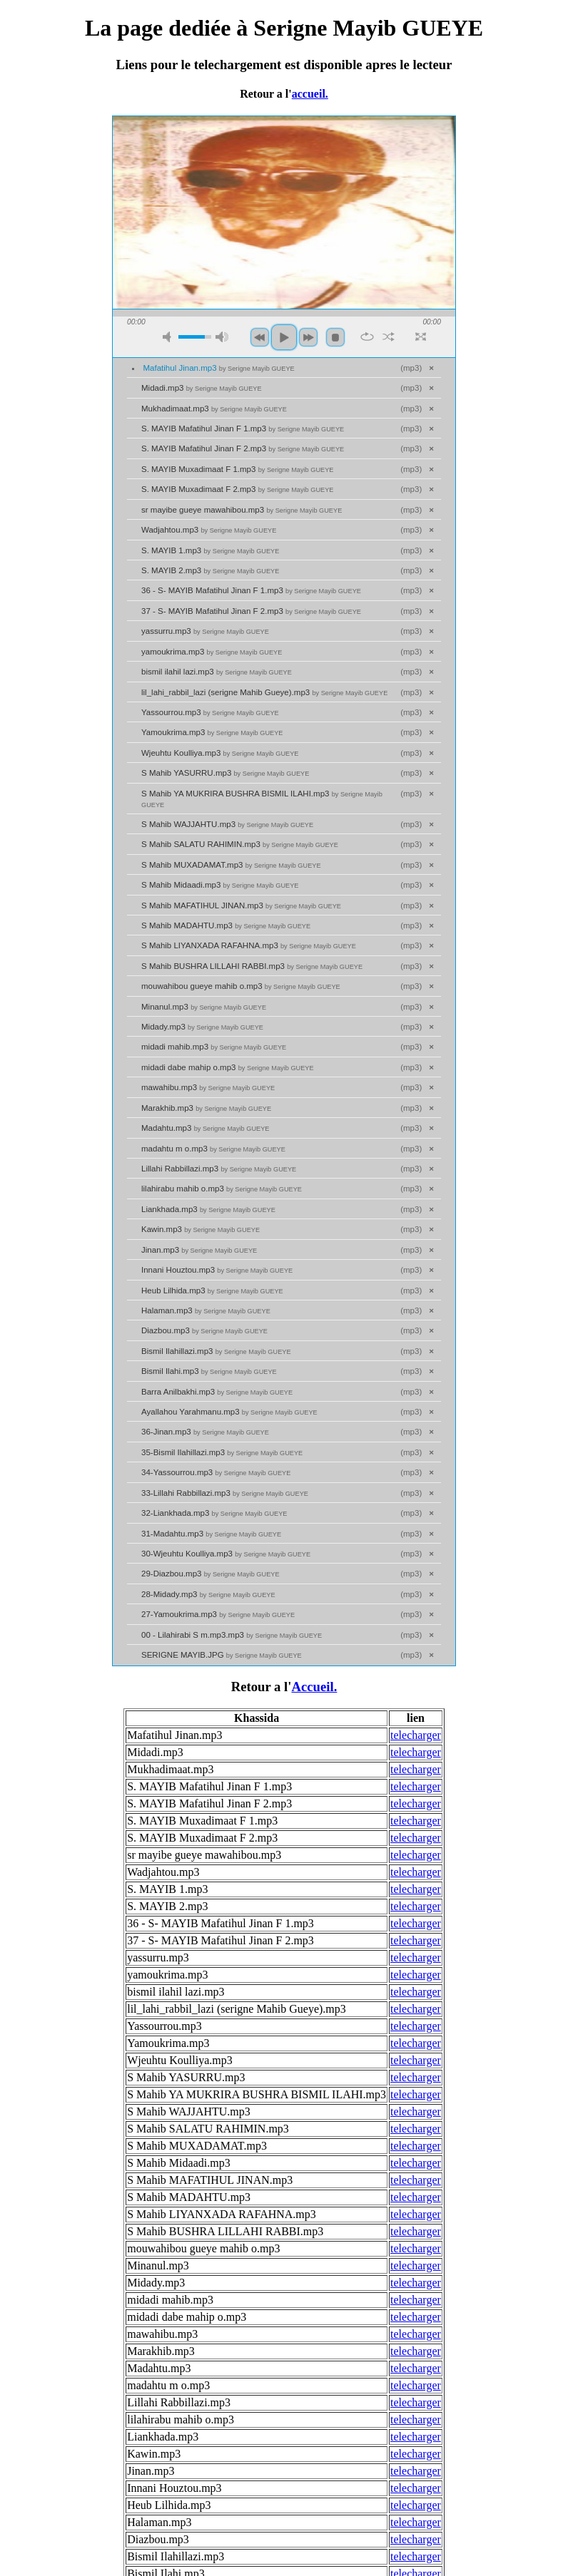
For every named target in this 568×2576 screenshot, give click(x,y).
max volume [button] (221, 337)
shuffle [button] (388, 336)
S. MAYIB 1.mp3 (210, 550)
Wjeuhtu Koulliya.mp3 (219, 753)
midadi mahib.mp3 (213, 1046)
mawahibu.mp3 (208, 1087)
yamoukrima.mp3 (211, 651)
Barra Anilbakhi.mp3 (217, 1391)
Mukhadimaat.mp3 (214, 408)
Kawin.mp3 (200, 1229)
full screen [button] (421, 336)
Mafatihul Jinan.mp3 (219, 368)
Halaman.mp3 (205, 1310)
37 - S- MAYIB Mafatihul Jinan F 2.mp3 (251, 611)
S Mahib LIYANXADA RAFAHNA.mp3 (248, 945)
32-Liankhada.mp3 (214, 1513)
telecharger (415, 1735)
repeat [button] (367, 336)
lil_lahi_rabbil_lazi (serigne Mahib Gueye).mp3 (264, 692)
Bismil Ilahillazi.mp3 (216, 1351)
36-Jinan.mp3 (205, 1431)
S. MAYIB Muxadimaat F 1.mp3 (237, 469)
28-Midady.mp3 (208, 1594)
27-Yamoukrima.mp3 (218, 1614)
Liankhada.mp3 (208, 1209)
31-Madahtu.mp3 (211, 1533)
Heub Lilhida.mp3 (212, 1290)
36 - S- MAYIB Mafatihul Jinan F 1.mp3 (251, 590)
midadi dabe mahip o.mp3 (227, 1067)
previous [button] (260, 337)
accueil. (310, 94)
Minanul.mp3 (203, 1006)
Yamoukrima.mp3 (212, 732)
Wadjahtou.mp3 (208, 529)
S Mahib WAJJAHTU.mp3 (227, 824)
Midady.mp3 (202, 1026)
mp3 (411, 368)
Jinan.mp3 (199, 1250)
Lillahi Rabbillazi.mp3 (218, 1168)
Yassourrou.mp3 (210, 712)
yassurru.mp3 (205, 631)
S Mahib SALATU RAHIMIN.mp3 (239, 844)
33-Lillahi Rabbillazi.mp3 (224, 1493)
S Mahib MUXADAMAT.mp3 (231, 865)
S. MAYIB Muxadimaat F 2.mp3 (237, 489)
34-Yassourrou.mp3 (215, 1472)
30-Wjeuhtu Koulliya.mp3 (225, 1553)
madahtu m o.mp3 (213, 1148)
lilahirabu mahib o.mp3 (221, 1188)
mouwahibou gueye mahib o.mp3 (240, 986)
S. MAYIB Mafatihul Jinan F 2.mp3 (242, 448)
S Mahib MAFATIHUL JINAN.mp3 (241, 905)
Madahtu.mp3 (205, 1128)
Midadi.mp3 (201, 388)
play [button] (284, 337)
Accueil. (314, 1686)
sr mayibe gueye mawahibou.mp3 (241, 510)
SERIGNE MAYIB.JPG (221, 1655)
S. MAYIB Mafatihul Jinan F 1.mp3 (242, 428)
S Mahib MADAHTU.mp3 (225, 925)
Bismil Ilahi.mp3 (209, 1371)
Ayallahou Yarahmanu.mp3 (229, 1411)
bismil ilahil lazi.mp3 (216, 671)
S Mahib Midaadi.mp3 (219, 885)
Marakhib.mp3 (206, 1108)
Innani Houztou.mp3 (217, 1270)
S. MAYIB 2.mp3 (210, 570)
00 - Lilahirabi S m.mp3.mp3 (231, 1635)
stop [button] (335, 337)
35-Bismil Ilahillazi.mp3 (222, 1452)
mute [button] (169, 337)
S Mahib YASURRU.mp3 (225, 773)
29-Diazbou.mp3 (210, 1573)
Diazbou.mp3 (204, 1330)
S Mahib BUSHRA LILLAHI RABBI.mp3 (251, 966)
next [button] (308, 337)
